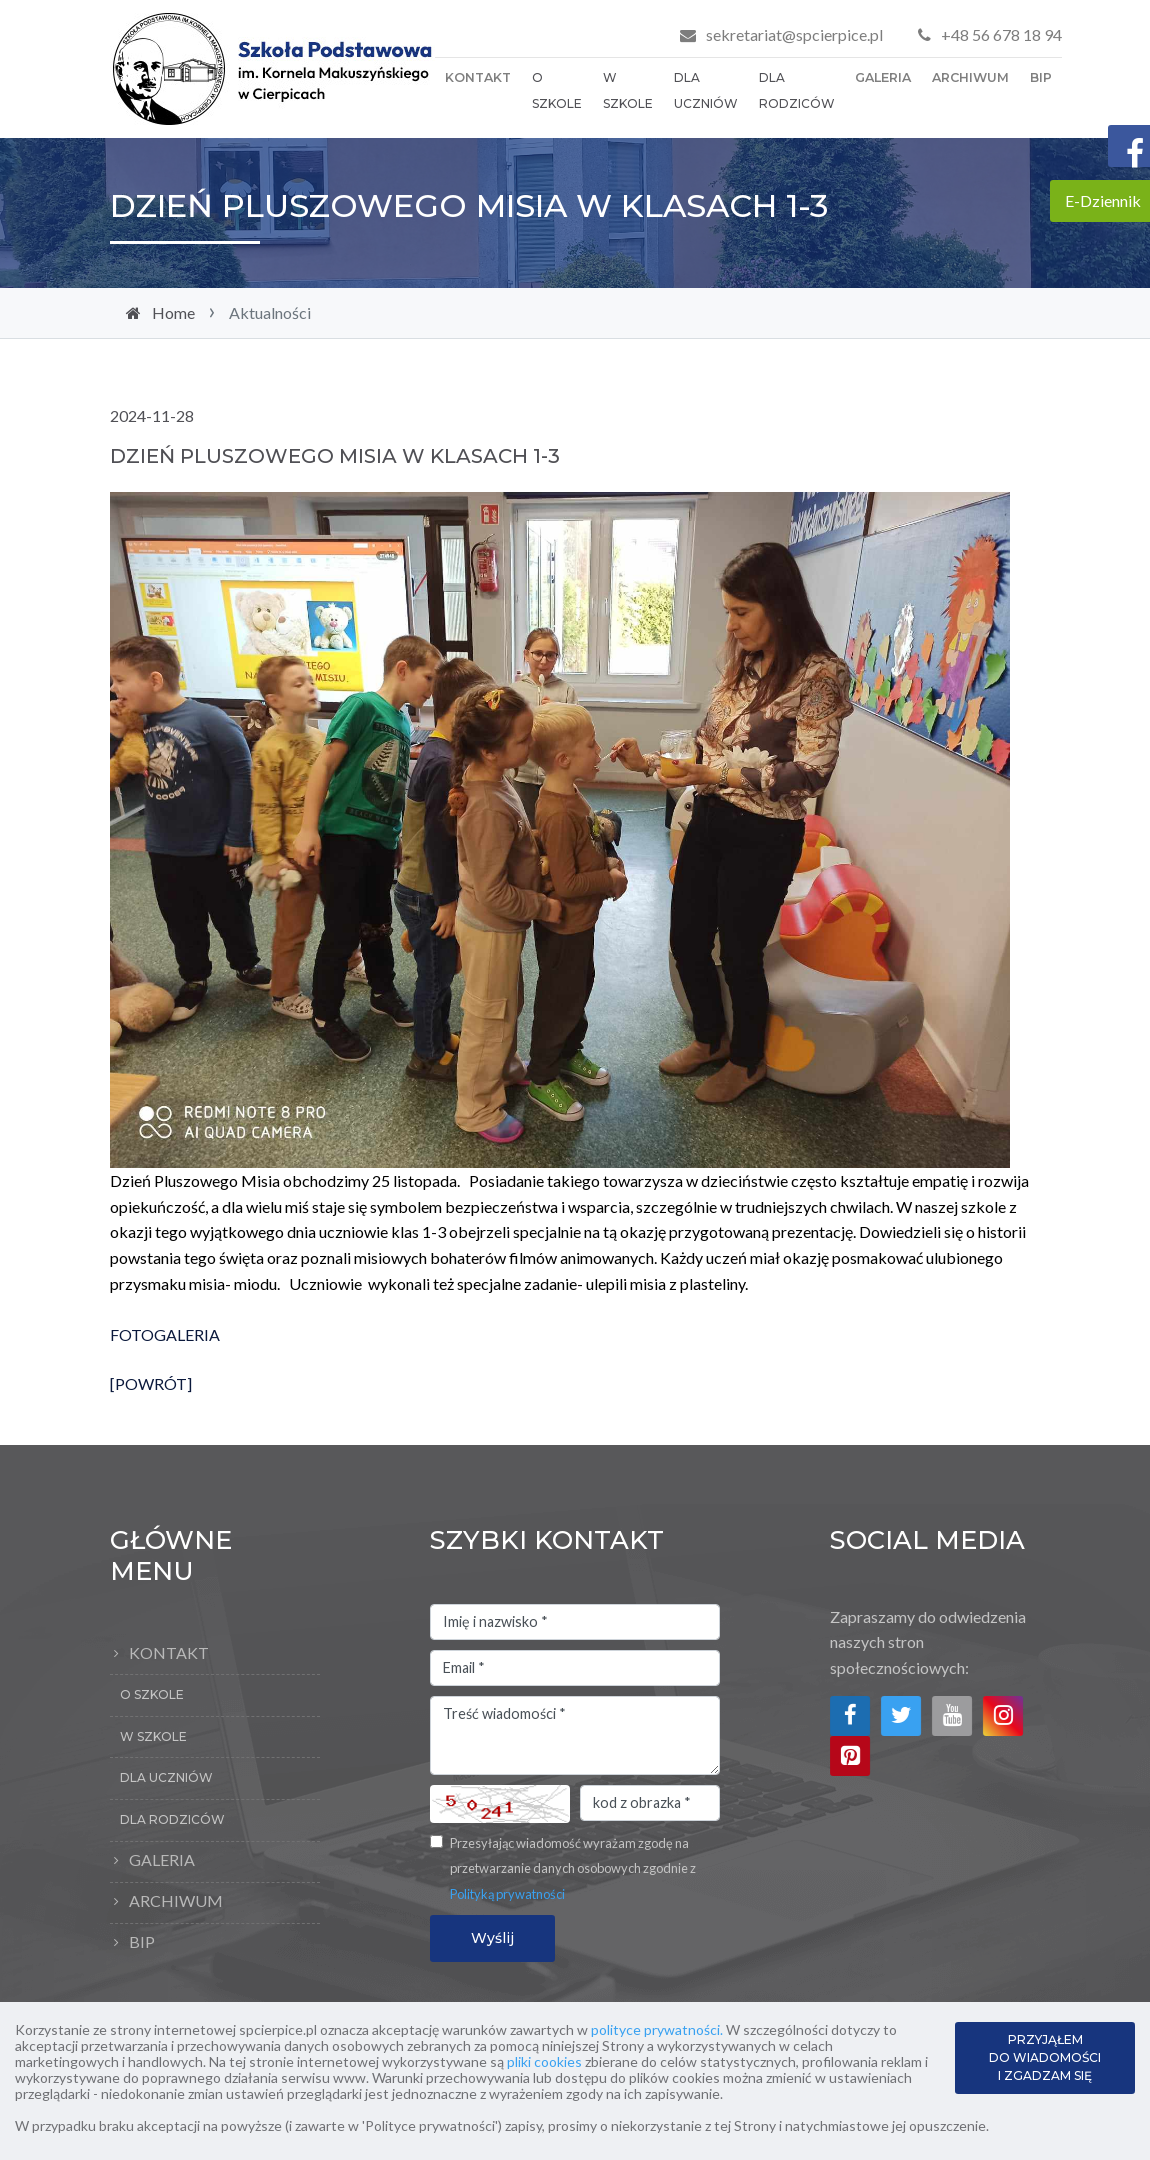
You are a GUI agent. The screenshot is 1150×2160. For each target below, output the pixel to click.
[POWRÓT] (151, 1383)
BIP (1041, 77)
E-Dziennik (1103, 200)
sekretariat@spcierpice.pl (794, 34)
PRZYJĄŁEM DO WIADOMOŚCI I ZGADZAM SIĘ (1045, 2057)
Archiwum (970, 77)
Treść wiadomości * (575, 1736)
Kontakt (478, 77)
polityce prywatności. (657, 2029)
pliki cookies (544, 2061)
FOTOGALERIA (165, 1334)
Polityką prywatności (507, 1894)
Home (173, 312)
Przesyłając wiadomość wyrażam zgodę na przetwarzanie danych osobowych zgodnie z (573, 1868)
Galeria (883, 77)
